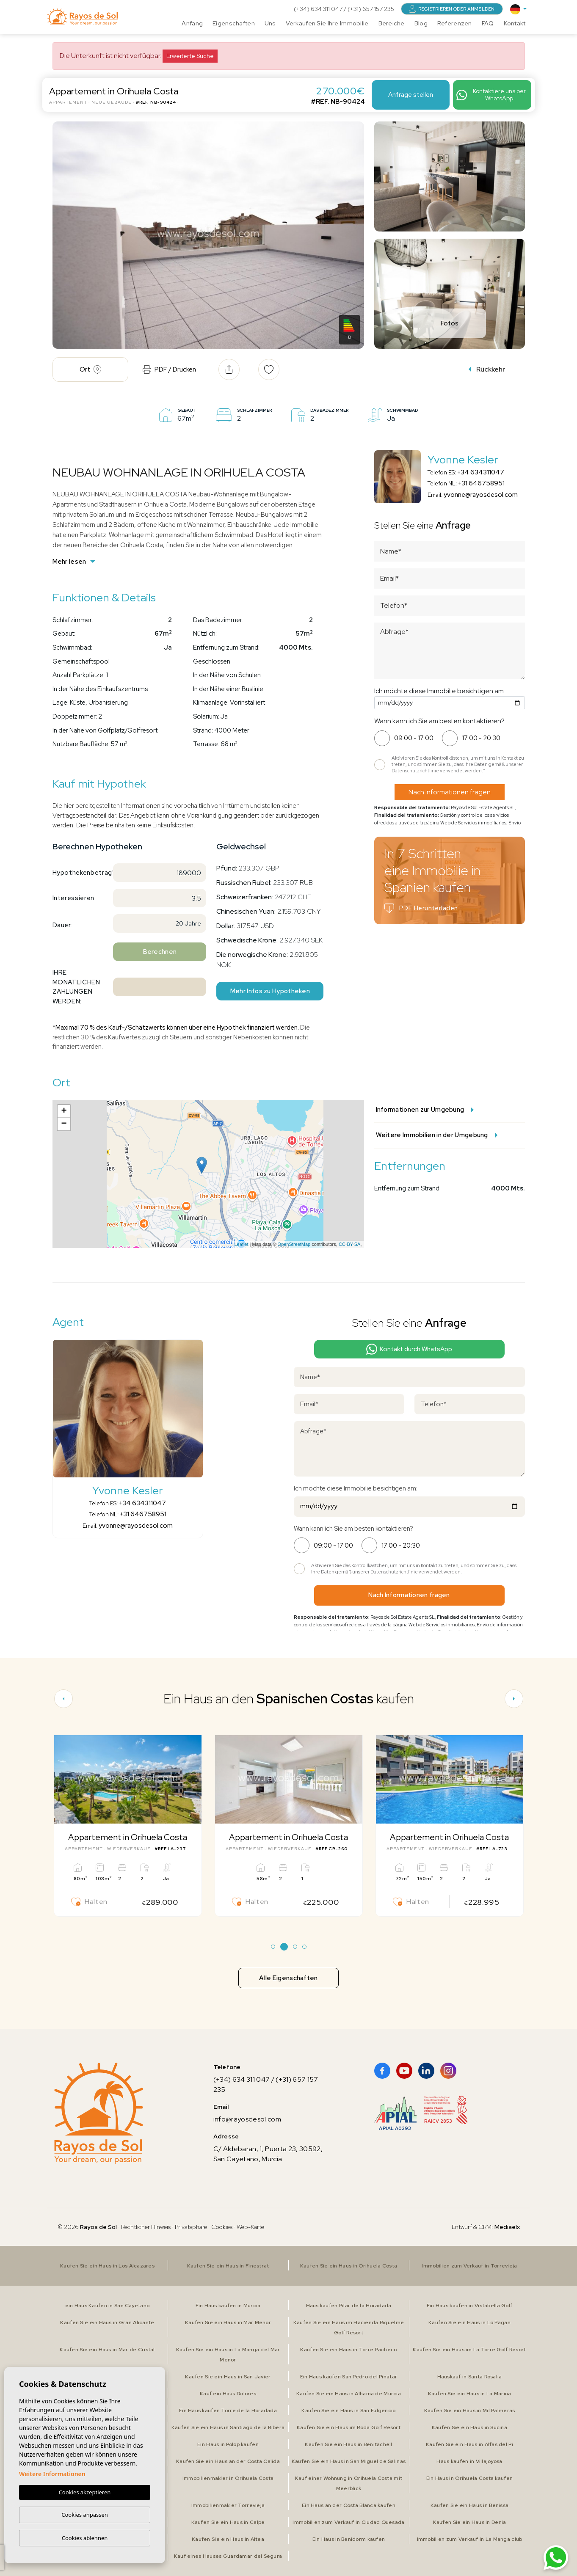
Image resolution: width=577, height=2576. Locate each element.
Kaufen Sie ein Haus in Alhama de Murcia (348, 2393)
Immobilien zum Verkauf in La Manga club (469, 2539)
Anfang (192, 23)
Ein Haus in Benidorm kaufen (348, 2539)
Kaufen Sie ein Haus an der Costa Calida (228, 2461)
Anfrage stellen (410, 95)
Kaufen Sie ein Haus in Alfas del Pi (469, 2444)
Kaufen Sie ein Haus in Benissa (469, 2505)
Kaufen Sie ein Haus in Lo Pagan (469, 2322)
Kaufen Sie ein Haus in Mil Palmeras (469, 2410)
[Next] (514, 1698)
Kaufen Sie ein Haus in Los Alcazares (107, 2265)
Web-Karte (250, 2227)
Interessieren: (74, 898)
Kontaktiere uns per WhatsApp (491, 94)
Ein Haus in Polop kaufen (228, 2444)
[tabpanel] (128, 1826)
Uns (270, 23)
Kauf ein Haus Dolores (228, 2393)
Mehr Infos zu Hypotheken (270, 991)
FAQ (488, 23)
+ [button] (63, 1111)
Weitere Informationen (52, 2474)
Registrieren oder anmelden (452, 9)
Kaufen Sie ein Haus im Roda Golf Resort (348, 2427)
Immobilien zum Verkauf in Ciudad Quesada (348, 2522)
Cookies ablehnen (85, 2538)
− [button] (63, 1124)
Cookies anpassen (84, 2514)
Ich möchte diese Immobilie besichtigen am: (439, 690)
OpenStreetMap (294, 1244)
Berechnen (160, 952)
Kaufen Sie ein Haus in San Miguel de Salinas (349, 2461)
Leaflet (241, 1244)
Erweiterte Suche (190, 56)
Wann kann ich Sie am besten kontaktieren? (439, 720)
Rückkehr (487, 369)
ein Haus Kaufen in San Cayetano (107, 2305)
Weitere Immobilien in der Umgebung (437, 1135)
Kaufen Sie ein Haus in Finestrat (228, 2265)
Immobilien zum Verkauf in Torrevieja (469, 2265)
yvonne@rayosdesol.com (481, 494)
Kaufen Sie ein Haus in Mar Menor (228, 2322)
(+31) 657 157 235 (371, 9)
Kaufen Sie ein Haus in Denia (469, 2522)
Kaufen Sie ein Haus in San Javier (228, 2376)
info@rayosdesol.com (247, 2119)
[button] (229, 369)
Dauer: (62, 925)
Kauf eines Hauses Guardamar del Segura (228, 2556)
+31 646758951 (481, 483)
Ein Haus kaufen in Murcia (228, 2305)
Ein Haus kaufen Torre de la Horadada (228, 2410)
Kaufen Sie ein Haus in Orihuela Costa (348, 2265)
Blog (421, 23)
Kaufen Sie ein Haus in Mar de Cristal (107, 2349)
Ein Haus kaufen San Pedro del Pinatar (348, 2376)
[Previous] (63, 1698)
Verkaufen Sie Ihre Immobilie (327, 23)
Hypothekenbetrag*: (79, 872)
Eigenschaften (234, 23)
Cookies (221, 2227)
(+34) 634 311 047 (319, 9)
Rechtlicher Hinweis (146, 2227)
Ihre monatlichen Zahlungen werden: (76, 987)
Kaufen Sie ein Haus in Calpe (228, 2522)
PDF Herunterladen (421, 908)
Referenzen (454, 23)
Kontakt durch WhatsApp (409, 1349)
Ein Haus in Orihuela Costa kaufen (469, 2478)
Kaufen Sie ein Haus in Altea (228, 2539)
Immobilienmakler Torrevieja (228, 2505)
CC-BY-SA (350, 1244)
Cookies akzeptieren (85, 2492)
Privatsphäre (191, 2227)
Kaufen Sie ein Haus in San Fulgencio (348, 2410)
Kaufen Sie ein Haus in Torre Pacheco (348, 2349)
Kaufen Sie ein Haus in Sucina (469, 2427)
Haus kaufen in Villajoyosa (469, 2461)
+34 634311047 (480, 472)
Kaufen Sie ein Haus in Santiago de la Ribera (227, 2427)
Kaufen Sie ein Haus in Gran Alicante (107, 2322)
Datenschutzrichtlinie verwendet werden (437, 771)
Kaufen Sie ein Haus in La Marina (469, 2393)
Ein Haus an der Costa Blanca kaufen (348, 2505)
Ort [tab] (90, 369)
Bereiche (391, 23)
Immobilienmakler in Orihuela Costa (228, 2478)
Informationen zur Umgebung (425, 1109)
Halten (89, 1902)
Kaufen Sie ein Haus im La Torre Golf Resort (469, 2349)
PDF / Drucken (169, 369)
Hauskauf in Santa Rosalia (469, 2376)
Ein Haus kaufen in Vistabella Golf (470, 2305)
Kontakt (515, 23)
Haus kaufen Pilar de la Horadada (349, 2305)
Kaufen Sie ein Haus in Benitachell (348, 2444)
